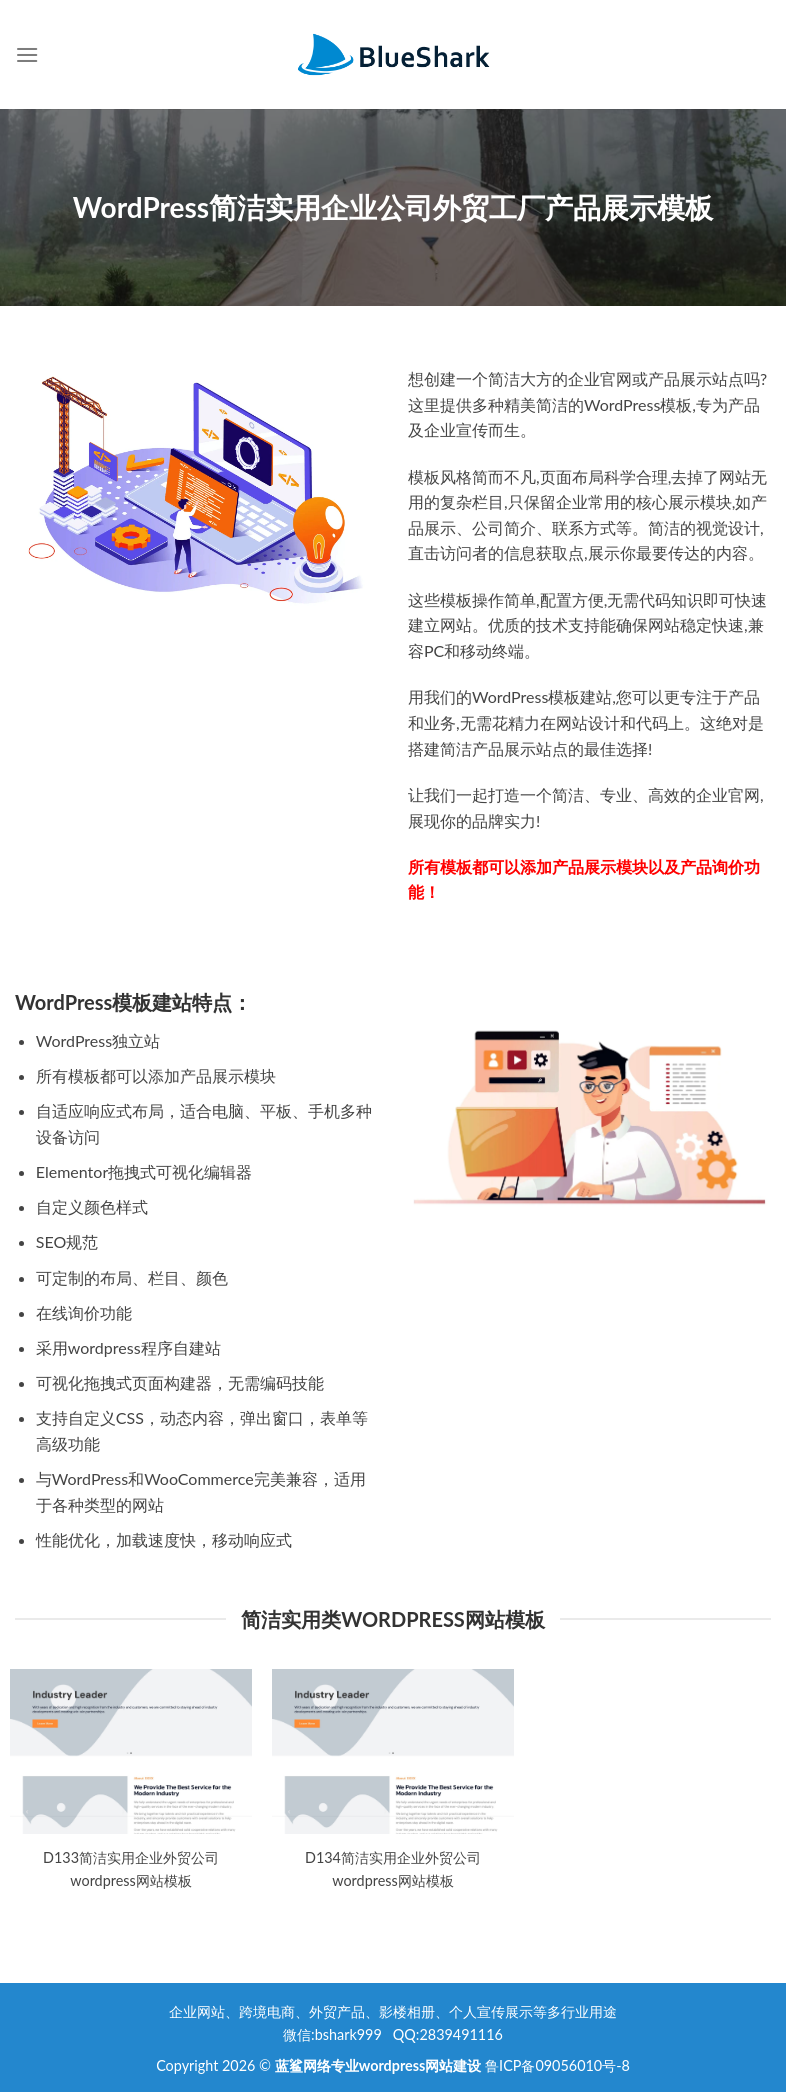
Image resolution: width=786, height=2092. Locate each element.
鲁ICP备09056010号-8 (557, 2065)
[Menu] (27, 54)
